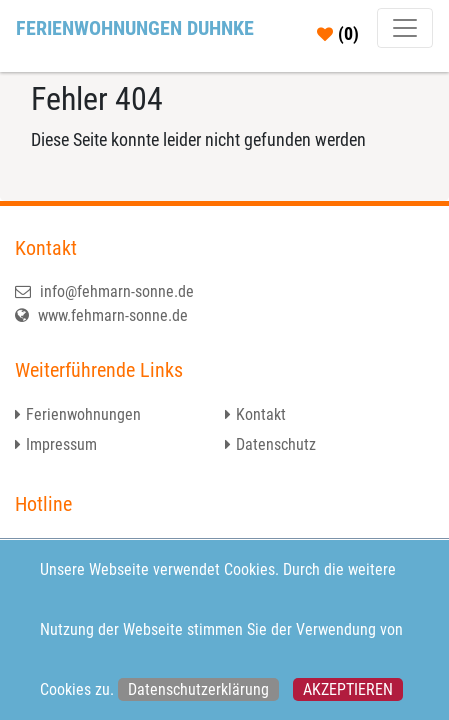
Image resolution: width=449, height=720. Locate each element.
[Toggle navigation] (405, 28)
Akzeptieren (348, 689)
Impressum (61, 444)
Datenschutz (276, 444)
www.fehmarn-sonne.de (101, 315)
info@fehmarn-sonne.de (104, 291)
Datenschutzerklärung (198, 689)
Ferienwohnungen (83, 414)
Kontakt (261, 414)
